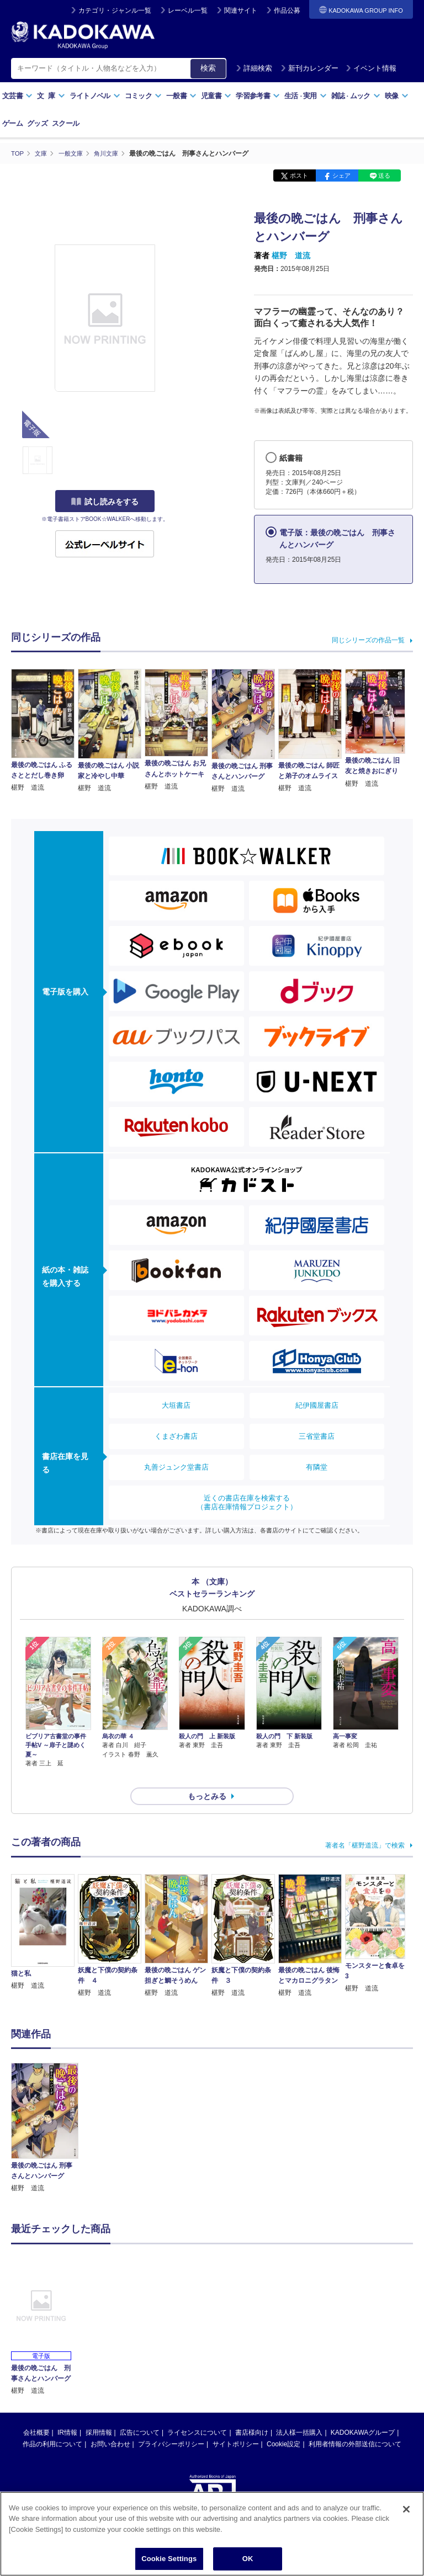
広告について (140, 2413)
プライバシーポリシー (171, 2424)
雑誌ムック (355, 96)
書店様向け (251, 2413)
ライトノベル (95, 96)
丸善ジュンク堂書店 (176, 1467)
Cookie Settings (169, 2558)
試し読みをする (105, 501)
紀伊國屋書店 (316, 1405)
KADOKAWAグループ (363, 2413)
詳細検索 (254, 68)
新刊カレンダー (309, 68)
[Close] (406, 2509)
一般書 (181, 96)
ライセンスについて (197, 2413)
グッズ (37, 123)
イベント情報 (371, 68)
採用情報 (99, 2413)
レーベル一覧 (188, 10)
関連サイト (240, 10)
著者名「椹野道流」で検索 (365, 1825)
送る (384, 175)
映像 (397, 96)
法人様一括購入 (299, 2413)
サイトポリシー (236, 2424)
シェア (341, 175)
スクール (65, 123)
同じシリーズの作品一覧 (368, 640)
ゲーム (12, 123)
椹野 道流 (291, 255)
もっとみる (207, 1776)
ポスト (299, 175)
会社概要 (36, 2413)
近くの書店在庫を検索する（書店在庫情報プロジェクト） (247, 1502)
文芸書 (17, 96)
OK (247, 2558)
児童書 (216, 96)
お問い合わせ (110, 2424)
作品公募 (287, 10)
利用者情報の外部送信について (355, 2424)
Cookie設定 (283, 2424)
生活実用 (305, 96)
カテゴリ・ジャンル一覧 (114, 10)
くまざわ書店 (176, 1436)
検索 (208, 67)
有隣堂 (316, 1467)
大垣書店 (176, 1405)
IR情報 (67, 2413)
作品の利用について (52, 2424)
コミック (143, 96)
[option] (44, 2108)
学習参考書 (258, 96)
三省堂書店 (317, 1436)
